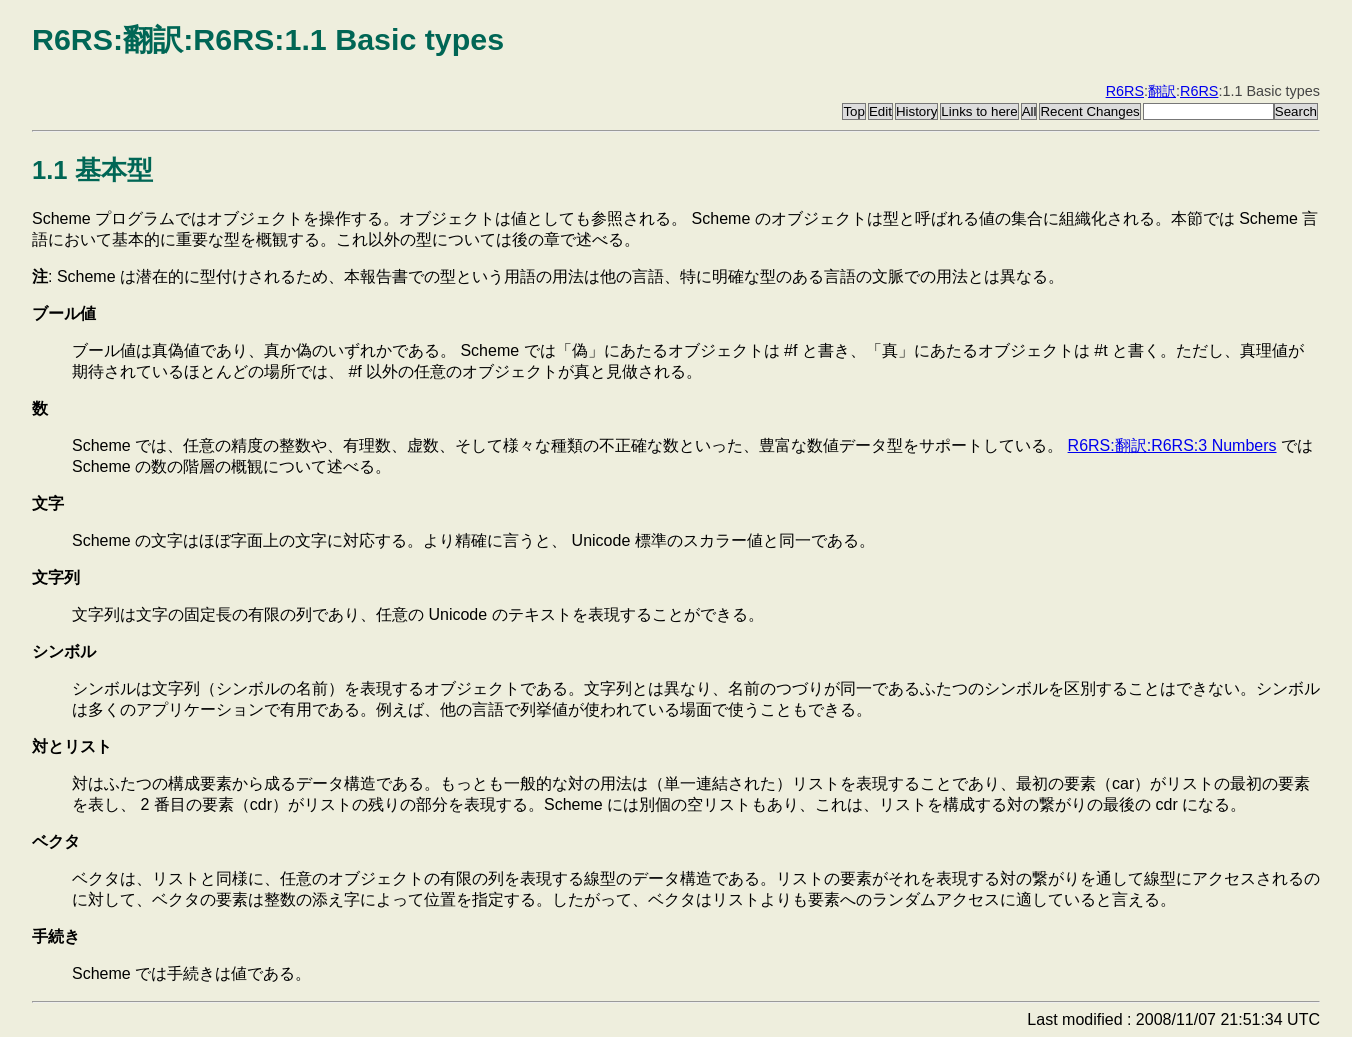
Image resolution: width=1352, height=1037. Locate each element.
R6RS (1125, 91)
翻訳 (1162, 91)
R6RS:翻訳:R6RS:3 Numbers (1172, 445)
